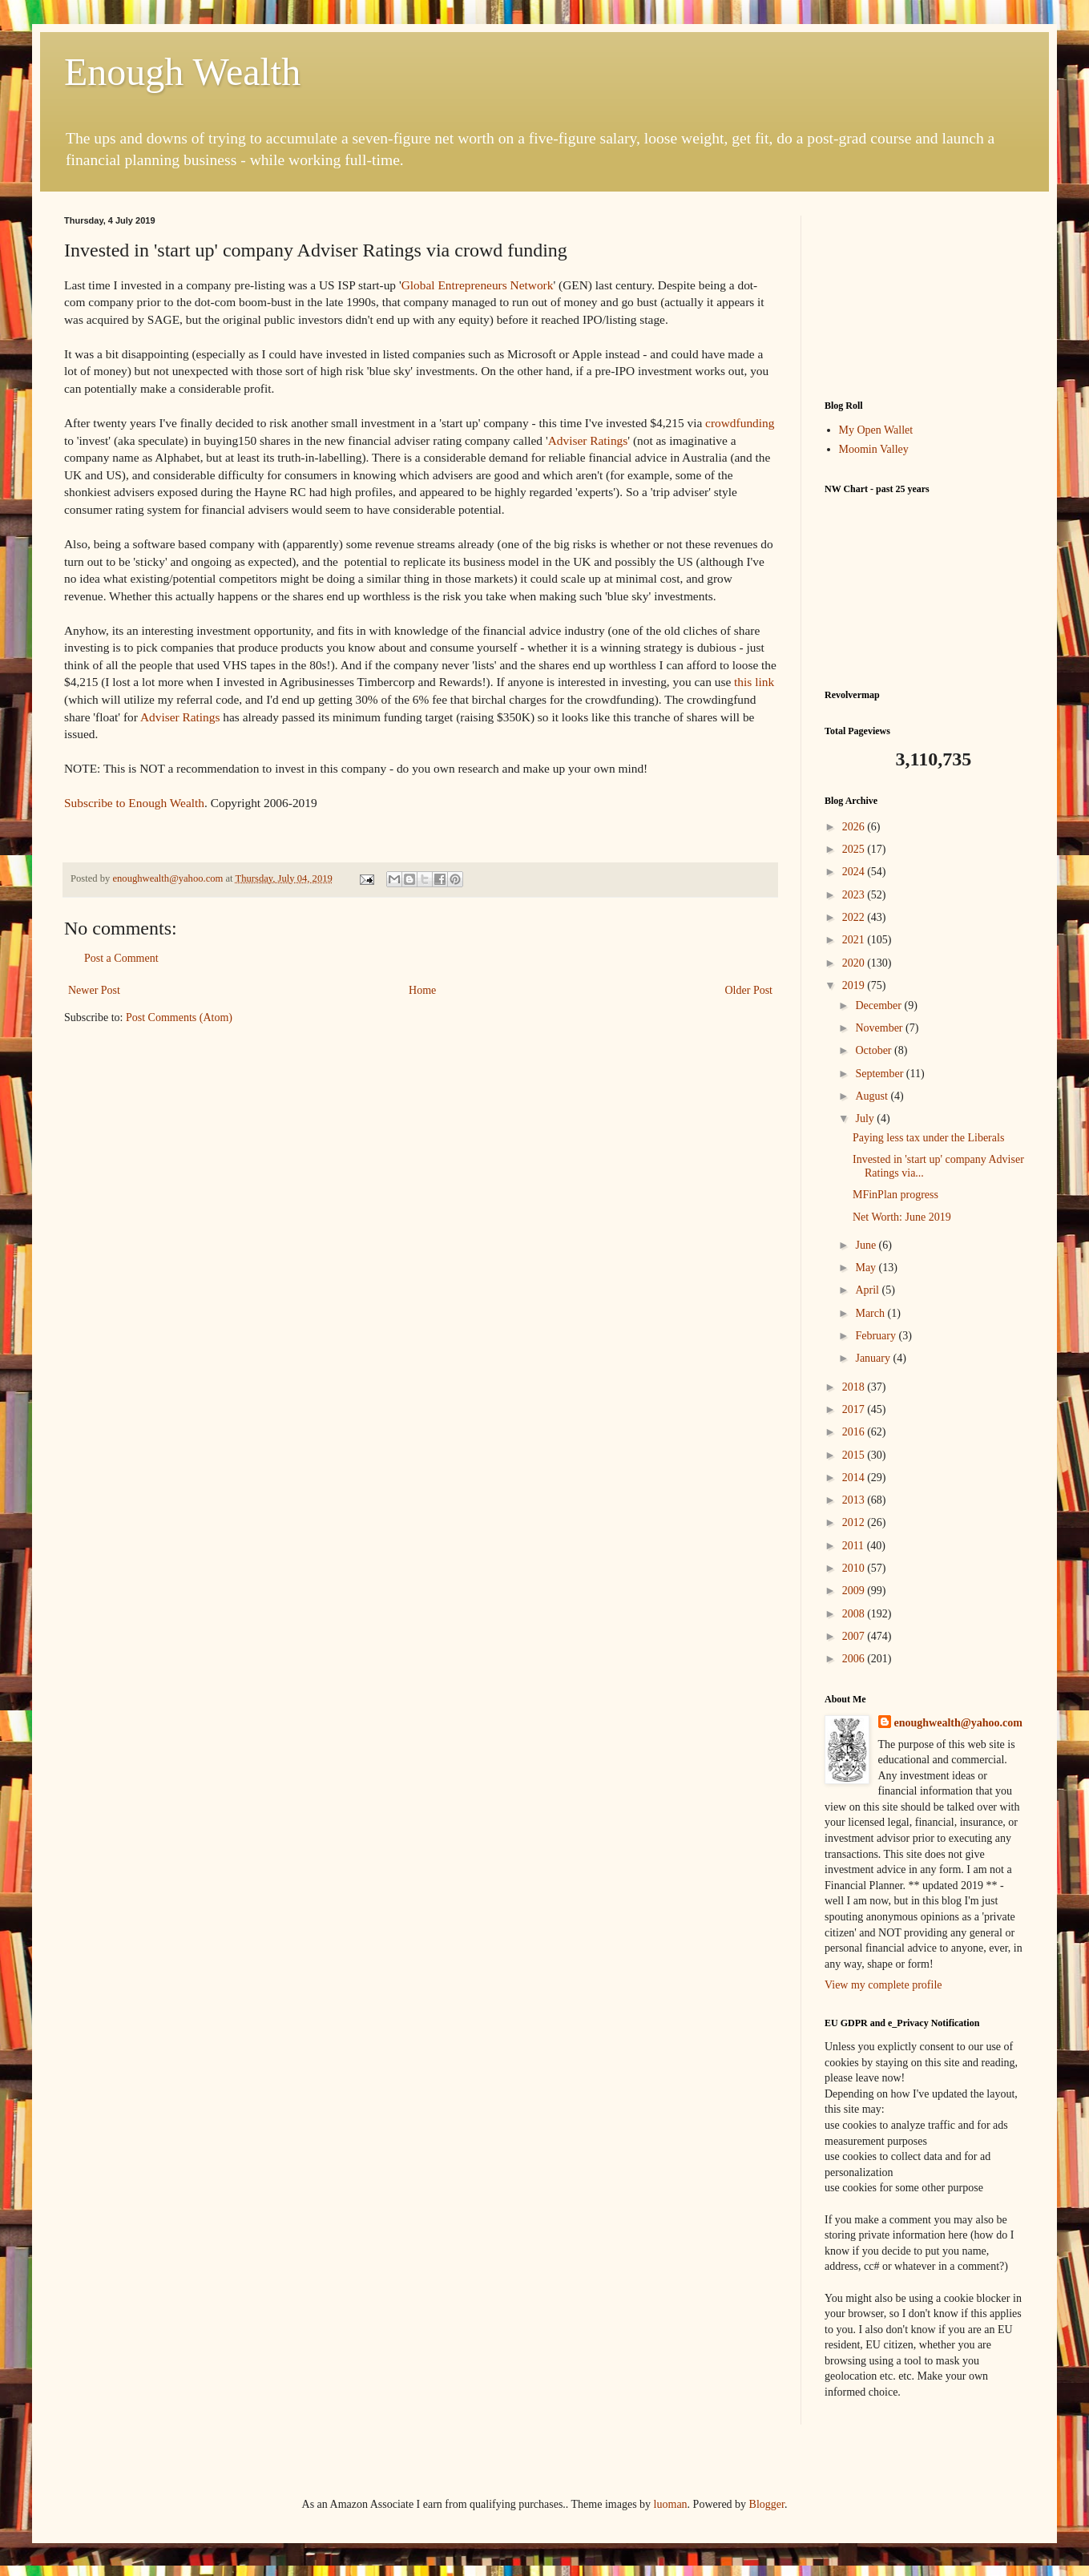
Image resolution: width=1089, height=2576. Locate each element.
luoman (671, 2504)
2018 (855, 1387)
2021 (855, 940)
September (880, 1074)
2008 (855, 1614)
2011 (854, 1546)
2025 (855, 849)
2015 (855, 1455)
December (879, 1005)
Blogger (766, 2504)
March (871, 1313)
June (866, 1245)
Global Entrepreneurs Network (477, 285)
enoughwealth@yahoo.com (958, 1723)
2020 (855, 963)
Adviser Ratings (588, 440)
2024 (855, 872)
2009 (855, 1591)
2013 (855, 1500)
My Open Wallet (876, 430)
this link (754, 681)
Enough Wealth (182, 71)
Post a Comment (121, 958)
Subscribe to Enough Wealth (134, 803)
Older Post (749, 990)
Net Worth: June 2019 (902, 1217)
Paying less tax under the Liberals (928, 1138)
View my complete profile (883, 1985)
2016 (855, 1432)
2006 (855, 1659)
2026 (855, 827)
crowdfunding (739, 423)
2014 (855, 1478)
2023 (855, 895)
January (874, 1358)
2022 (855, 917)
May (866, 1268)
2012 (855, 1522)
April (868, 1290)
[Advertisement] (925, 296)
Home (422, 990)
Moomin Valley (874, 449)
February (876, 1336)
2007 (855, 1636)
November (880, 1028)
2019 (855, 985)
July (866, 1118)
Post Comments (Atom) (179, 1017)
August (872, 1096)
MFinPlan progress (895, 1195)
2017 (855, 1409)
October (874, 1050)
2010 (855, 1568)
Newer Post (94, 990)
